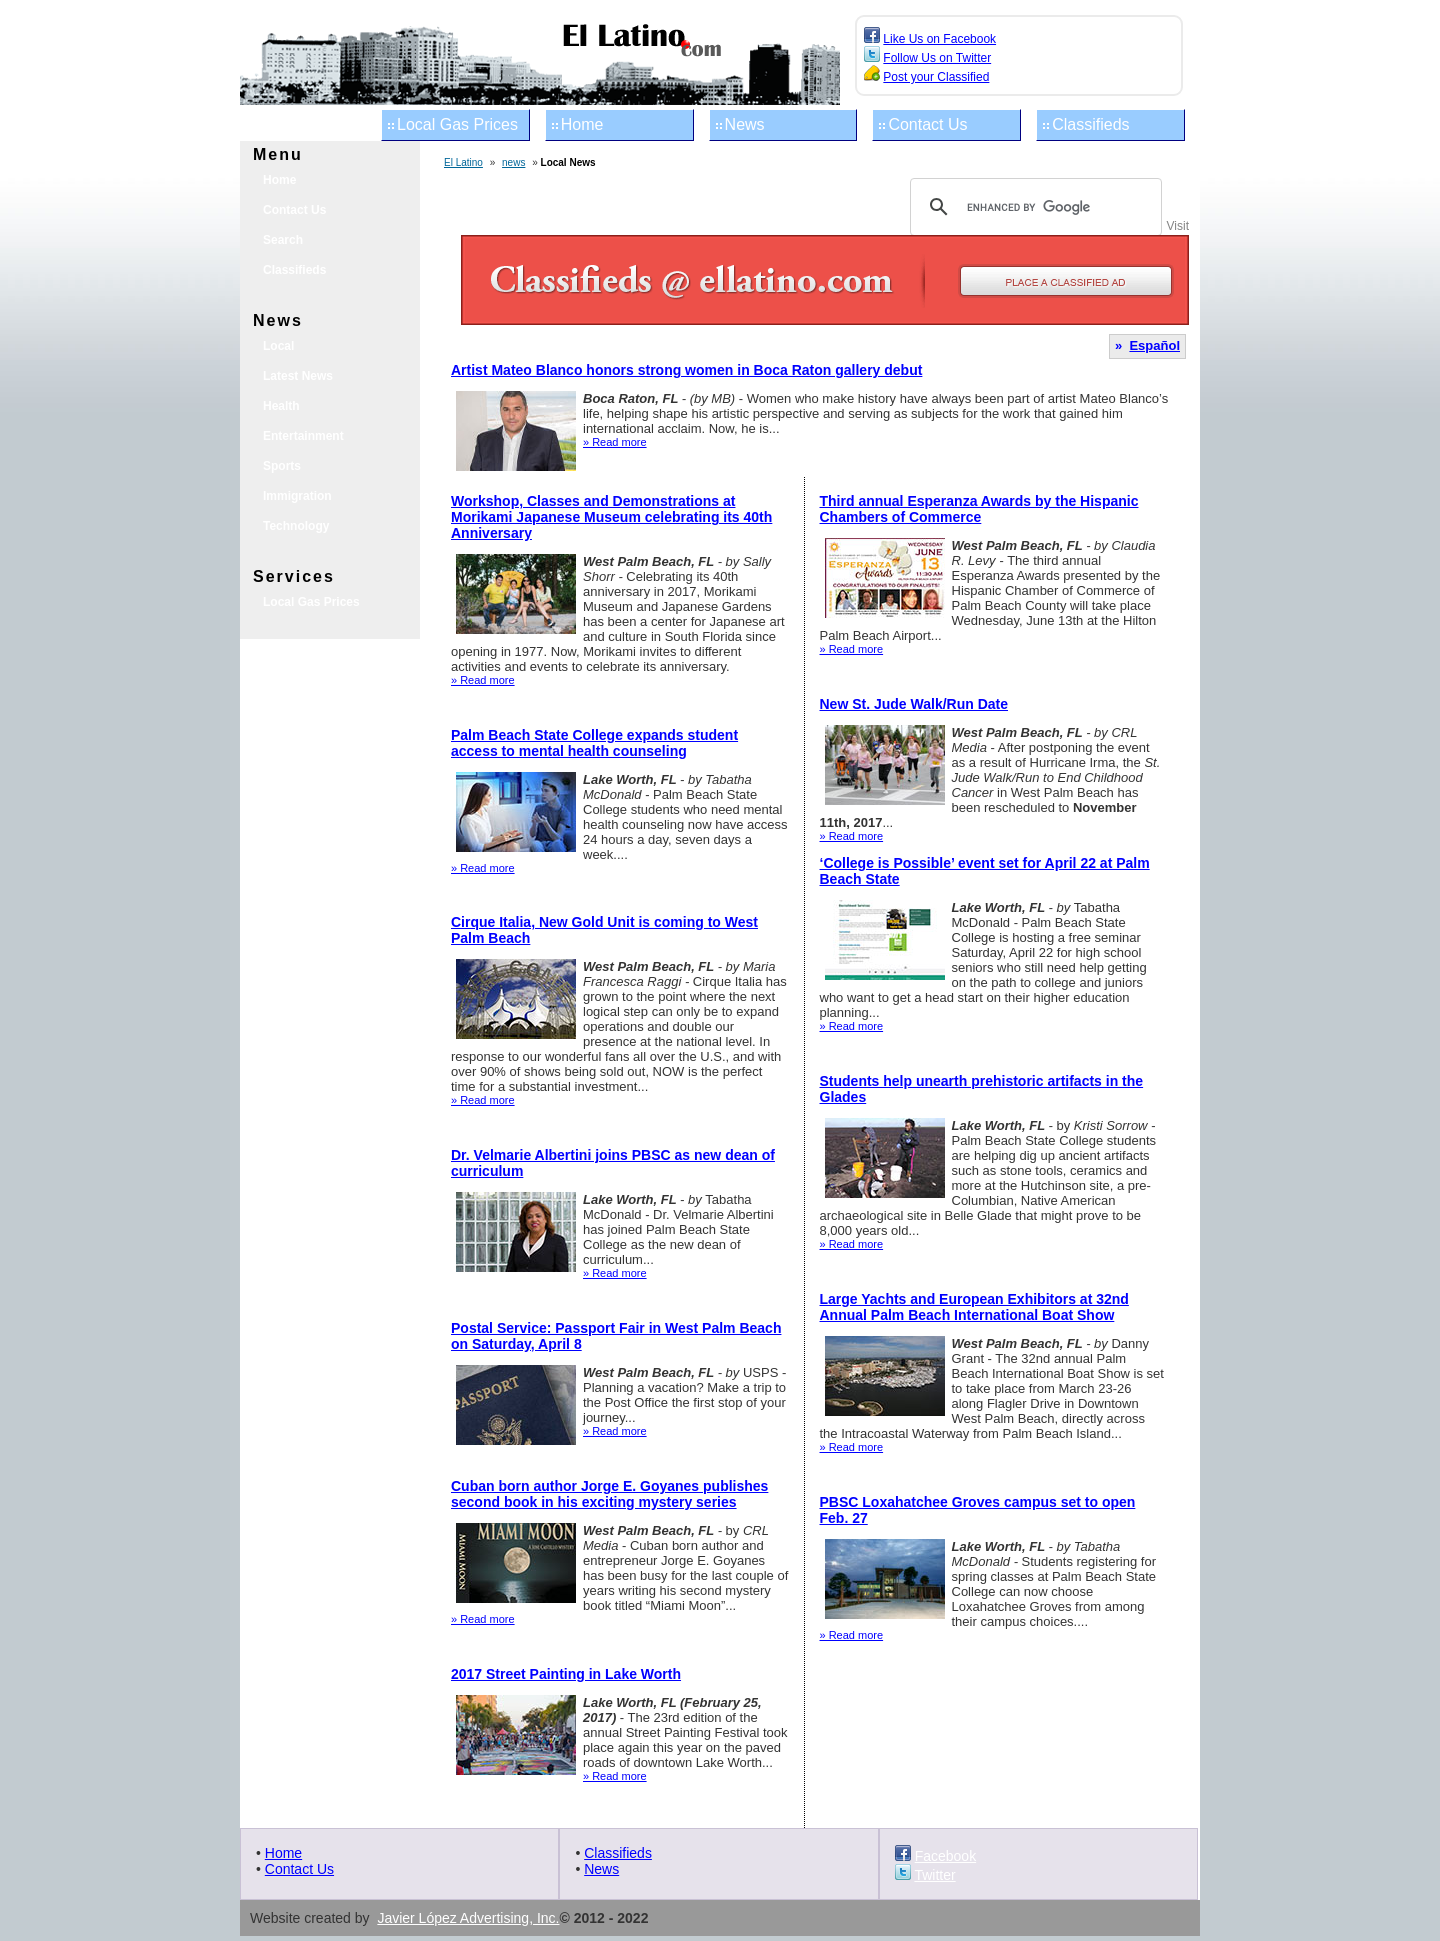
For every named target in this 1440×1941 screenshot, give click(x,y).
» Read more (615, 442)
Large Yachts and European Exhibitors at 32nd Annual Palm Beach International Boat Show (974, 1307)
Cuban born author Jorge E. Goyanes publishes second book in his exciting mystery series (609, 1494)
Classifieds (1090, 124)
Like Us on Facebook (939, 39)
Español (1154, 345)
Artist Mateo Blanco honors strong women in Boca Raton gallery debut (686, 370)
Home (582, 124)
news (513, 162)
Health (281, 406)
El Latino (463, 162)
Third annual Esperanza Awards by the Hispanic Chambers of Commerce (979, 509)
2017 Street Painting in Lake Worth (566, 1674)
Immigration (297, 496)
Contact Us (927, 124)
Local (278, 346)
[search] (1033, 207)
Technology (296, 526)
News (745, 124)
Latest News (298, 376)
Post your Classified (936, 77)
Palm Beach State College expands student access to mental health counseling (594, 743)
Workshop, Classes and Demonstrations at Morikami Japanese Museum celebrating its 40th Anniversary (611, 517)
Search (283, 240)
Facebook (945, 1856)
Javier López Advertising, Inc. (468, 1918)
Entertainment (303, 436)
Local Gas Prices (457, 124)
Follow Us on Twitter (937, 58)
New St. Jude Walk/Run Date (914, 704)
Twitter (934, 1875)
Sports (282, 466)
